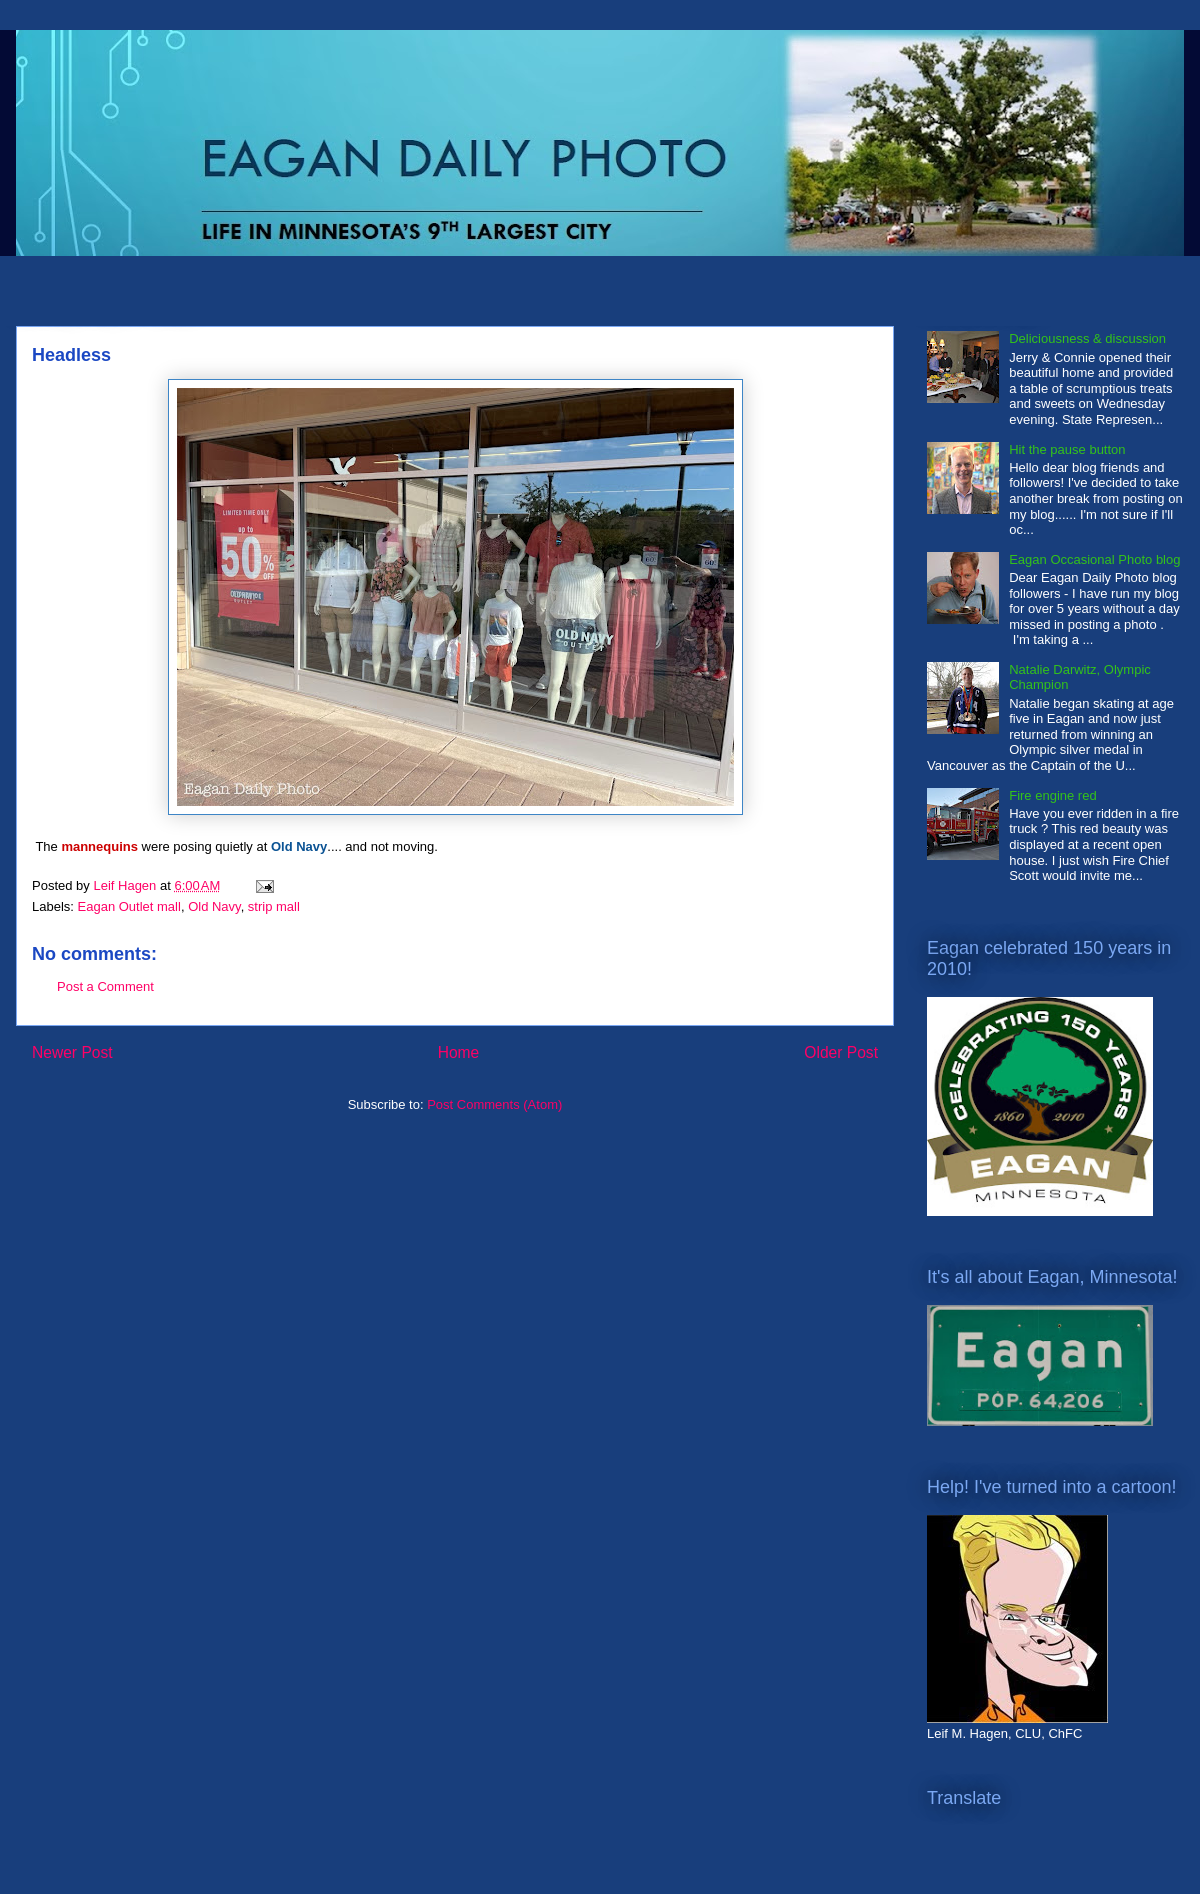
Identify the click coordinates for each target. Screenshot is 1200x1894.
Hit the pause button (1067, 449)
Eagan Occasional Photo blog (1094, 559)
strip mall (274, 906)
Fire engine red (1052, 795)
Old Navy (214, 906)
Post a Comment (105, 986)
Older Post (841, 1052)
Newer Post (72, 1052)
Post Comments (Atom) (494, 1104)
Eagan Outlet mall (129, 906)
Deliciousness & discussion (1087, 338)
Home (459, 1052)
